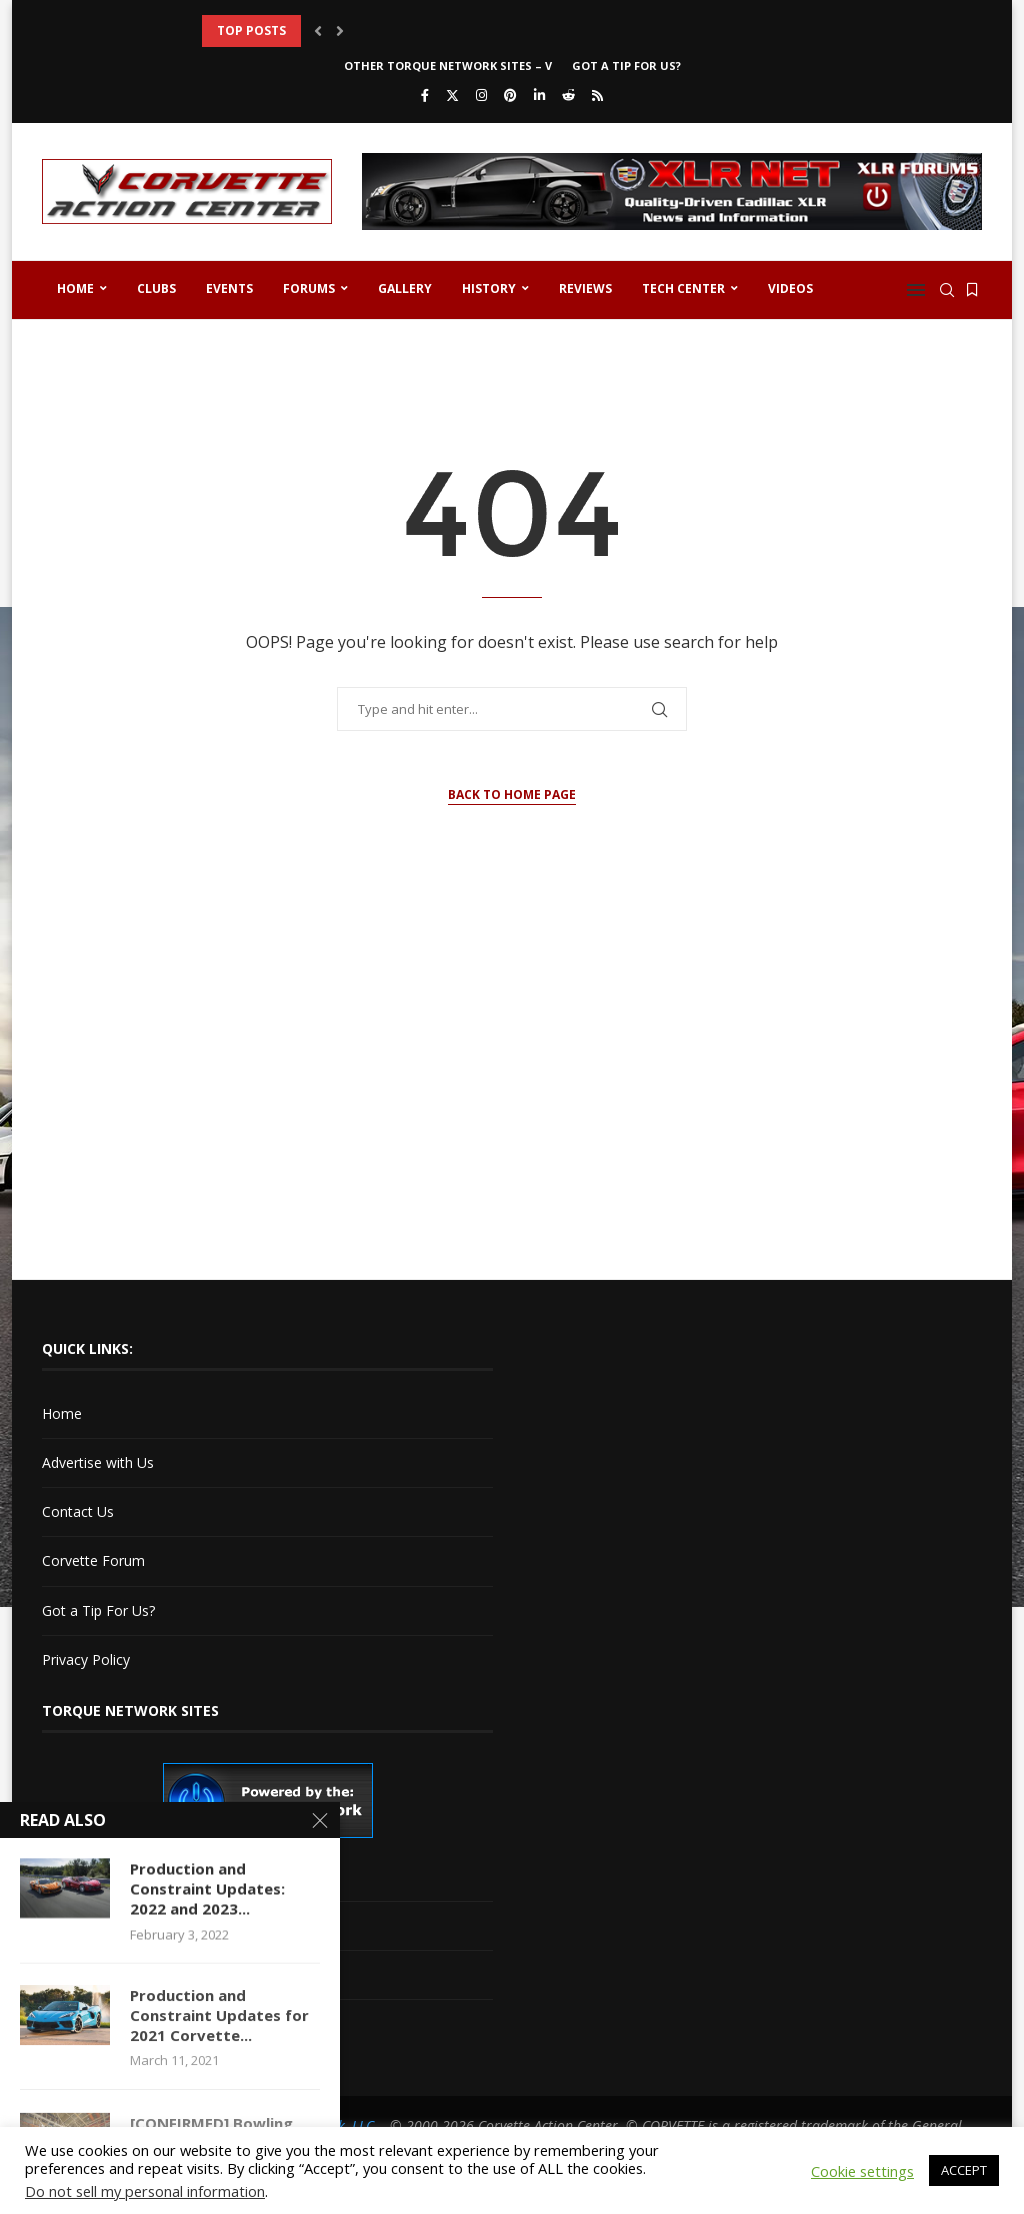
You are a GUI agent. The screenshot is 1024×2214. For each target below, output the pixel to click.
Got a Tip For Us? (626, 65)
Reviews (585, 288)
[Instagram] (481, 95)
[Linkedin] (539, 95)
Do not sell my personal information (145, 2191)
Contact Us (78, 1511)
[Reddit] (568, 95)
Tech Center (683, 288)
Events (229, 288)
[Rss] (597, 95)
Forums (309, 288)
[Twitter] (452, 95)
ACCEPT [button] (964, 2170)
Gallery (405, 288)
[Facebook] (425, 95)
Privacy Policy (86, 1659)
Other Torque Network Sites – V (448, 65)
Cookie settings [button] (862, 2171)
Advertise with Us (98, 1462)
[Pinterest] (510, 95)
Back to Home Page (512, 794)
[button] (318, 31)
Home (75, 288)
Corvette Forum (93, 1560)
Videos (790, 288)
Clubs (156, 288)
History (489, 288)
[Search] (947, 290)
